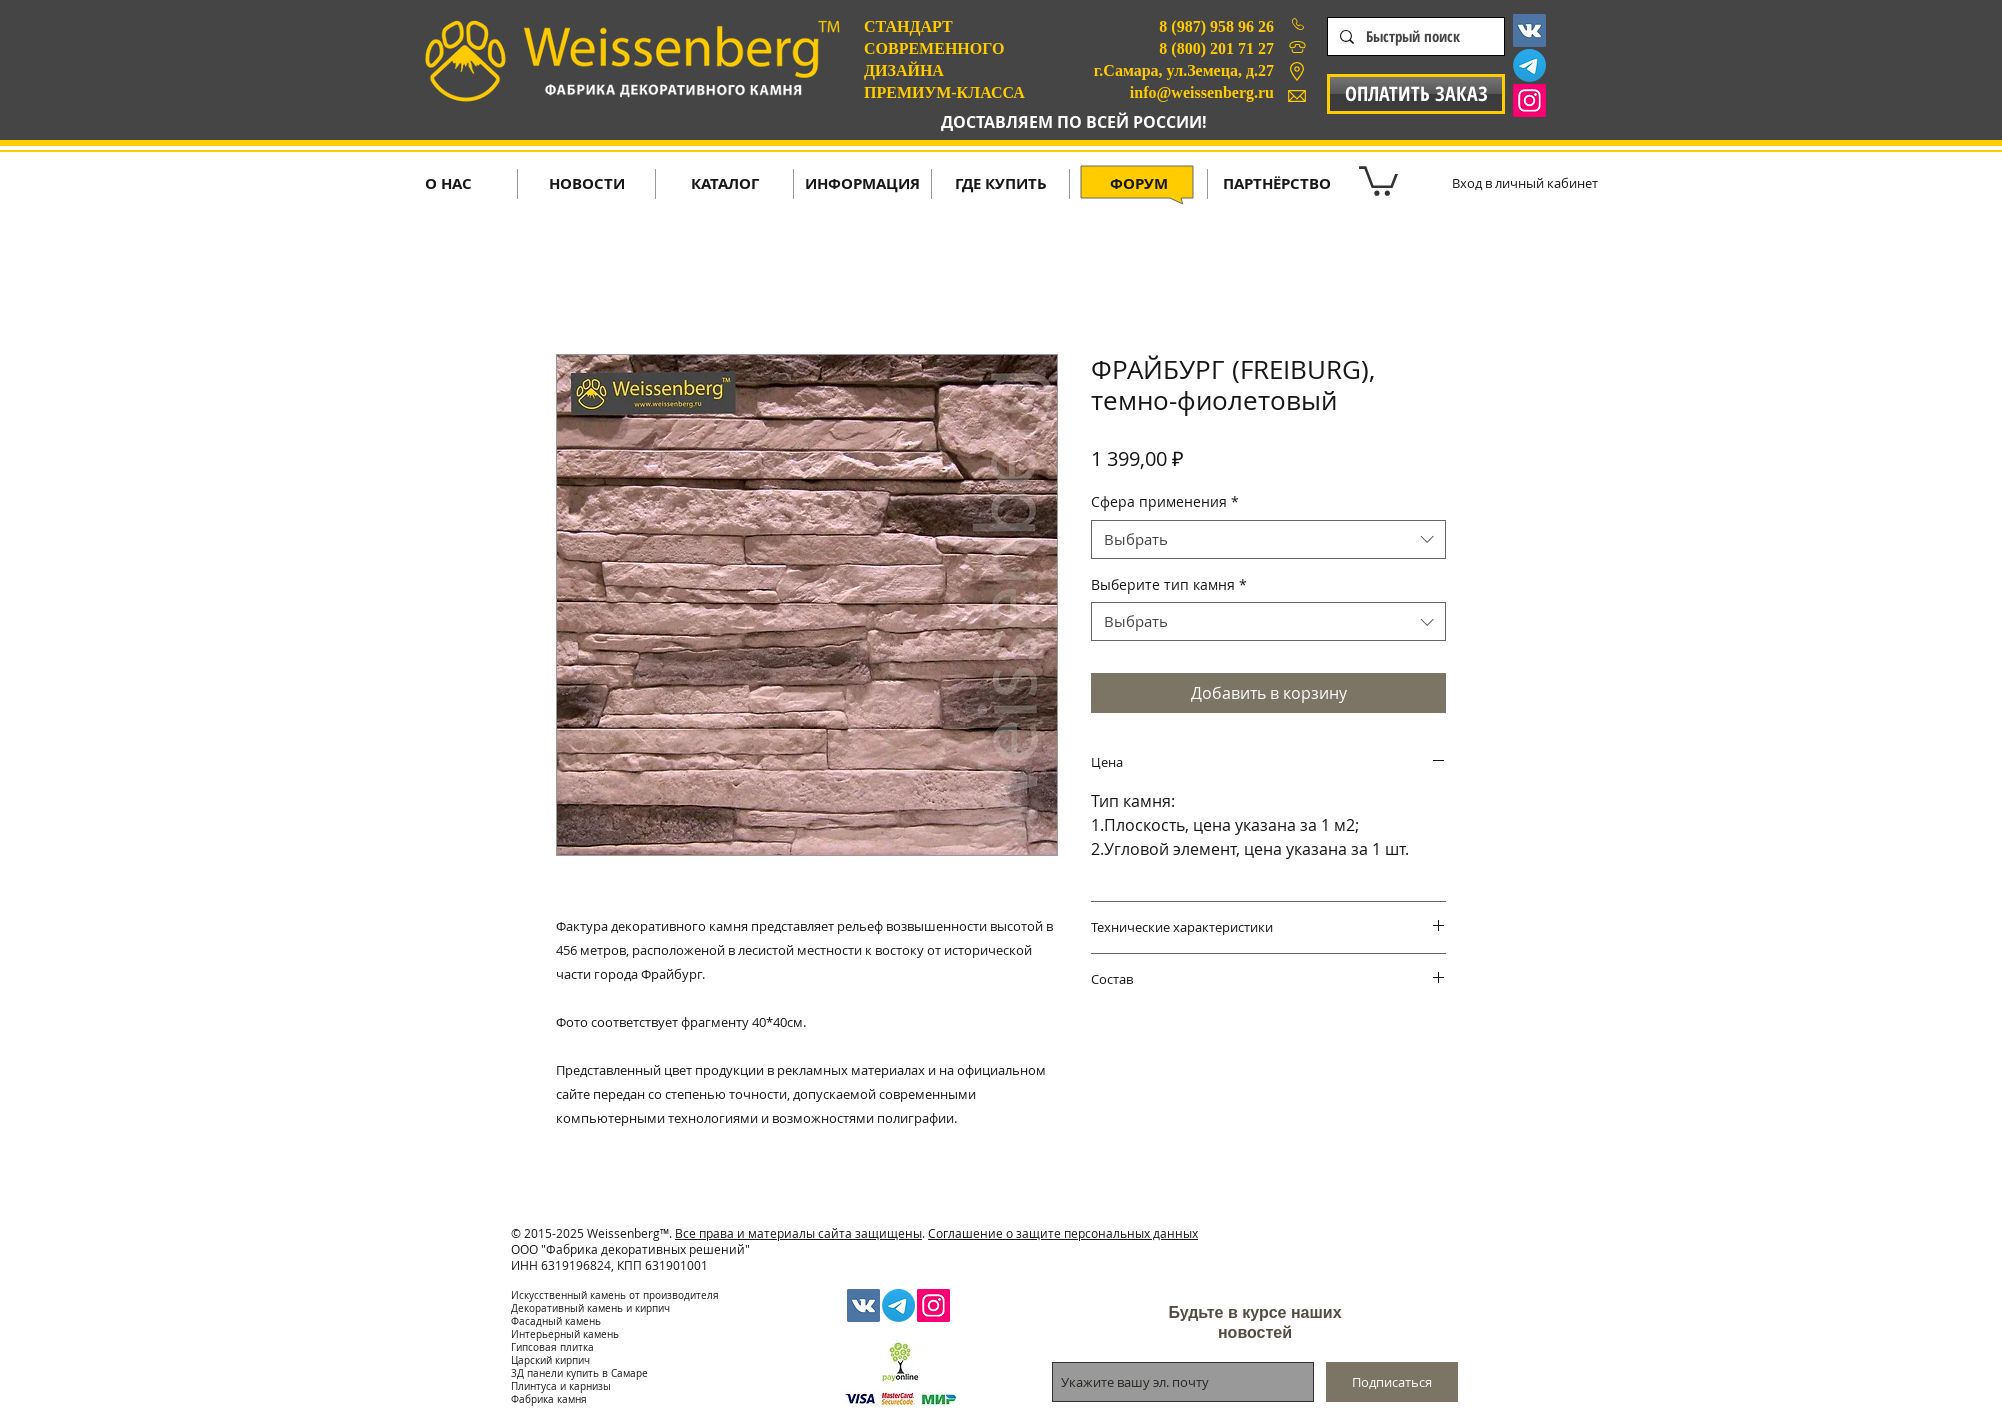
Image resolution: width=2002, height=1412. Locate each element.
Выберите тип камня (1169, 584)
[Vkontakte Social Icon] (1529, 30)
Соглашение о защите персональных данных (1063, 1233)
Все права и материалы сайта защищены (798, 1233)
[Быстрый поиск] (1414, 36)
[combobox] (1268, 539)
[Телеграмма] (1529, 65)
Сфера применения (1165, 501)
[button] (1378, 179)
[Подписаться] (1392, 1382)
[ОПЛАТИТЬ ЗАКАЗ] (1416, 94)
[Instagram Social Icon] (1529, 100)
